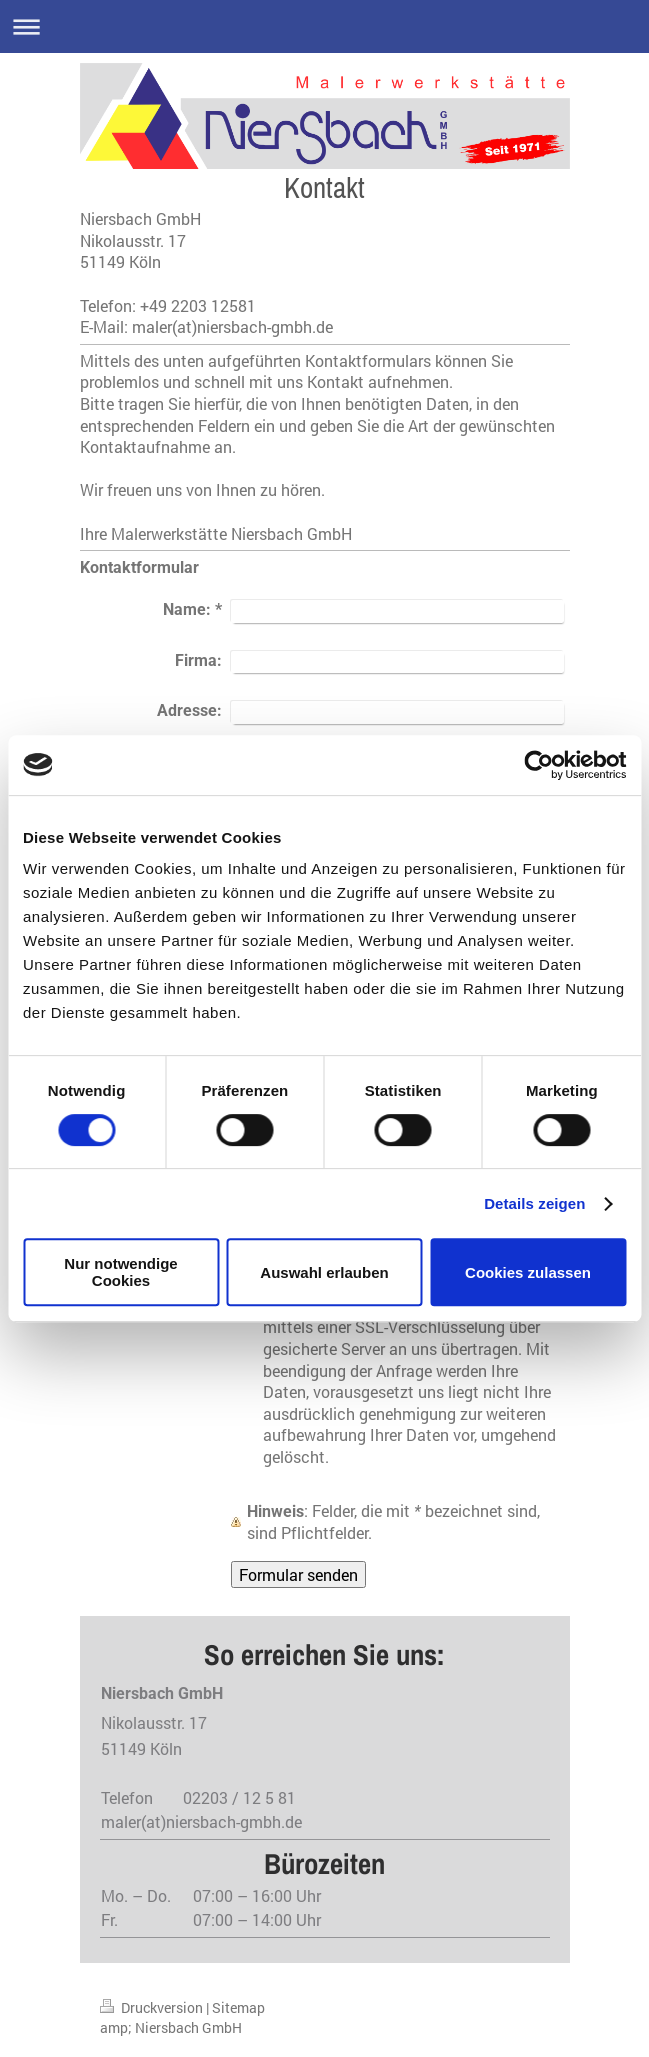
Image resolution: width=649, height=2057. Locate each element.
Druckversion (153, 2007)
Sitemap (238, 2007)
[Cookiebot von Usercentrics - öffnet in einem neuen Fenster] (538, 765)
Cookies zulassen (528, 1272)
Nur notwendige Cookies (120, 1272)
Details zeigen (534, 1203)
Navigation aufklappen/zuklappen (324, 26)
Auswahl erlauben (324, 1272)
